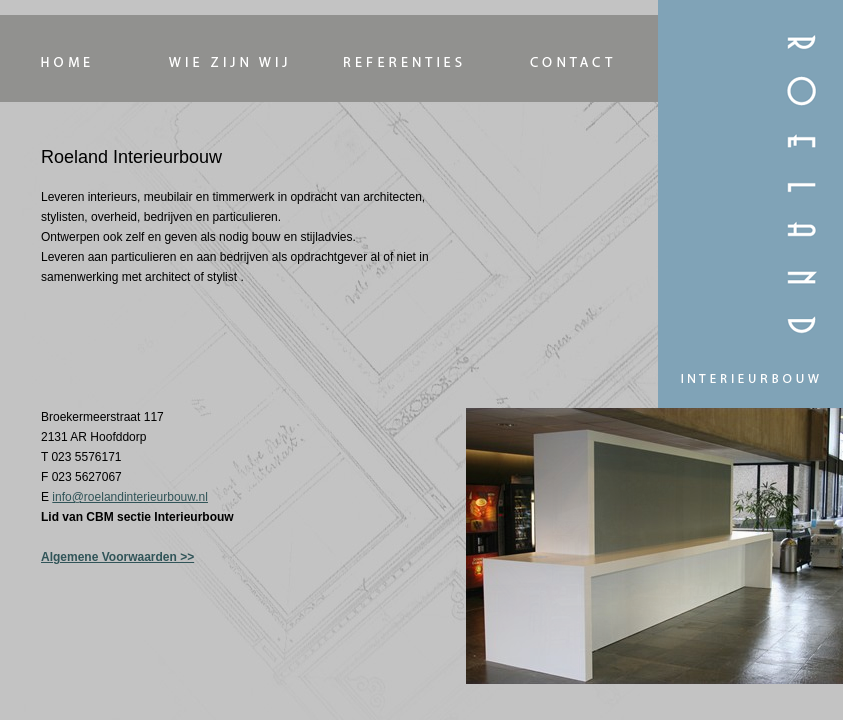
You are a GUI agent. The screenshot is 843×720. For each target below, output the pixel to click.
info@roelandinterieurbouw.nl (130, 497)
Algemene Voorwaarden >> (117, 557)
